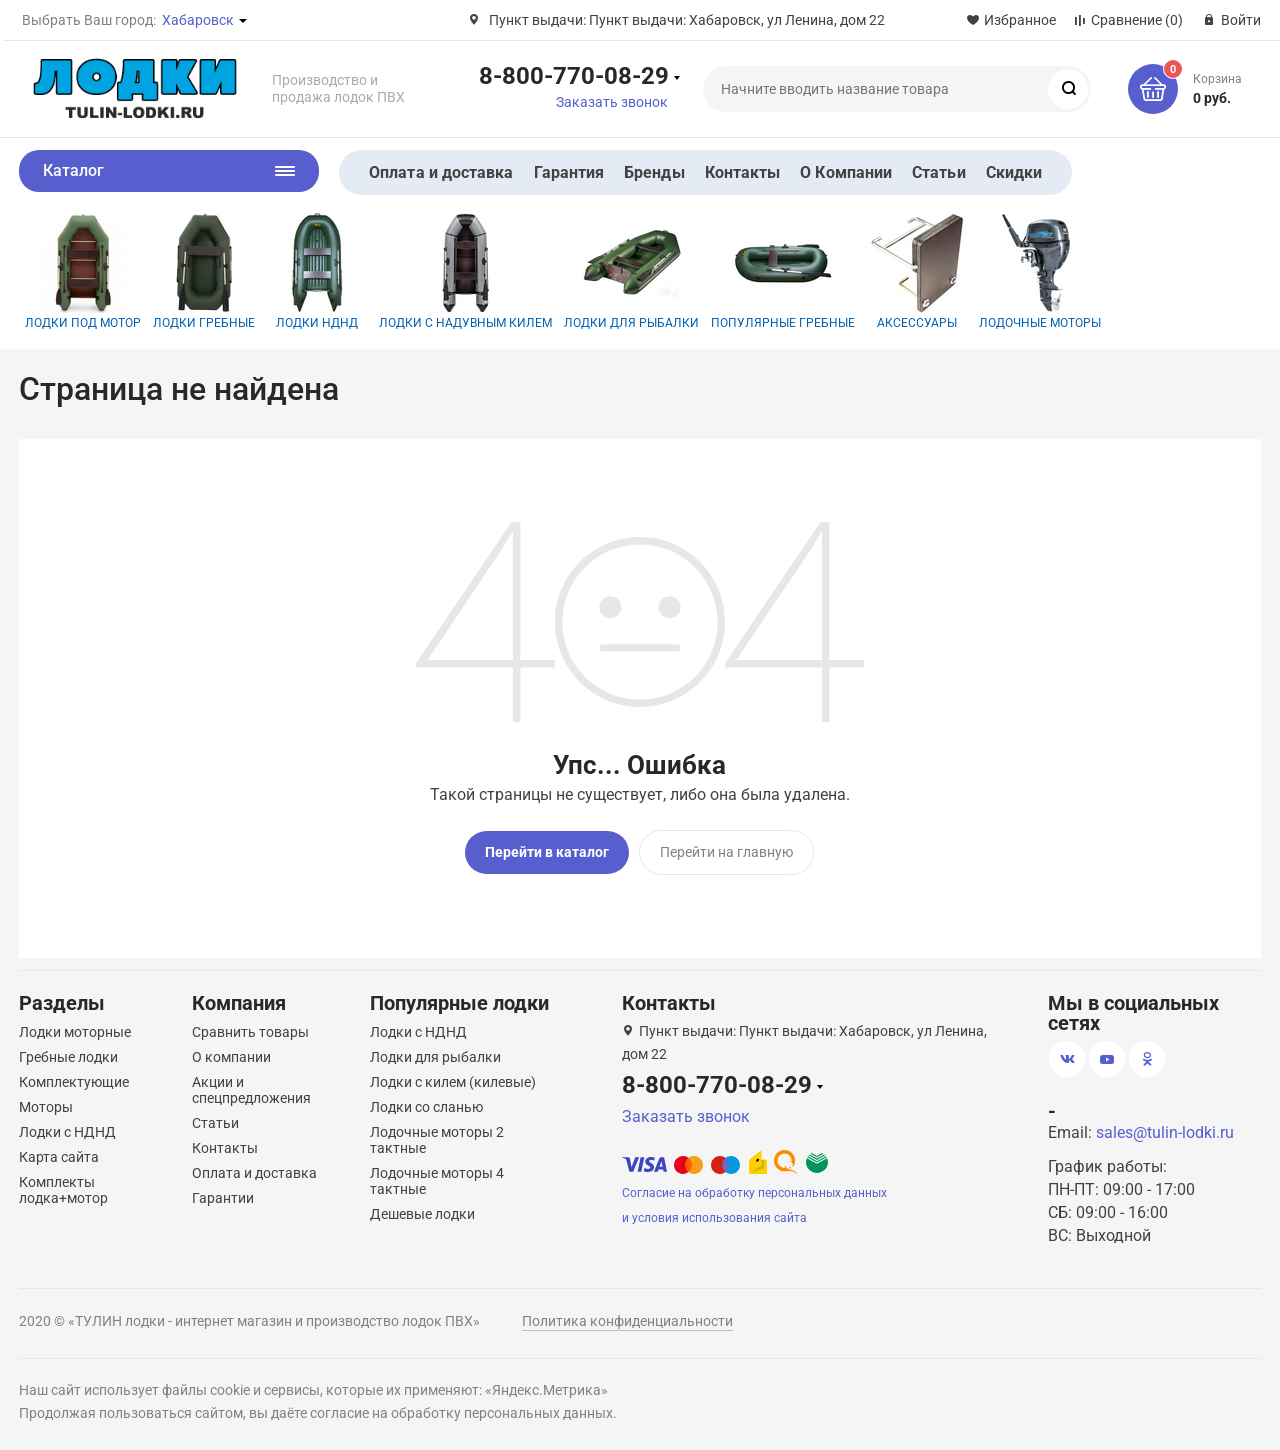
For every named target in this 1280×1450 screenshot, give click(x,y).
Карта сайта (59, 1157)
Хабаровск (198, 20)
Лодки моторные (75, 1032)
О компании (231, 1057)
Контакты (743, 172)
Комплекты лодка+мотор (63, 1190)
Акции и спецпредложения (251, 1090)
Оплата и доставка (441, 172)
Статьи (938, 172)
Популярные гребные (783, 271)
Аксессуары (917, 271)
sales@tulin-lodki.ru (1165, 1132)
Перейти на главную (726, 852)
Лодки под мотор (83, 271)
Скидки (1014, 172)
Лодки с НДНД (67, 1132)
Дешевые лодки (422, 1214)
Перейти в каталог (547, 852)
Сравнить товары (250, 1032)
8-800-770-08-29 (574, 75)
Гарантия (569, 172)
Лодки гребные (204, 271)
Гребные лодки (68, 1057)
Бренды (654, 172)
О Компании (846, 172)
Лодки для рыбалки (631, 271)
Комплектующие (74, 1082)
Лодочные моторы (1040, 271)
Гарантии (223, 1198)
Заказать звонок (612, 102)
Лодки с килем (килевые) (453, 1082)
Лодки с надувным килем (465, 271)
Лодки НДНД (317, 271)
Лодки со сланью (426, 1107)
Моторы (46, 1107)
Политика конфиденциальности (627, 1321)
